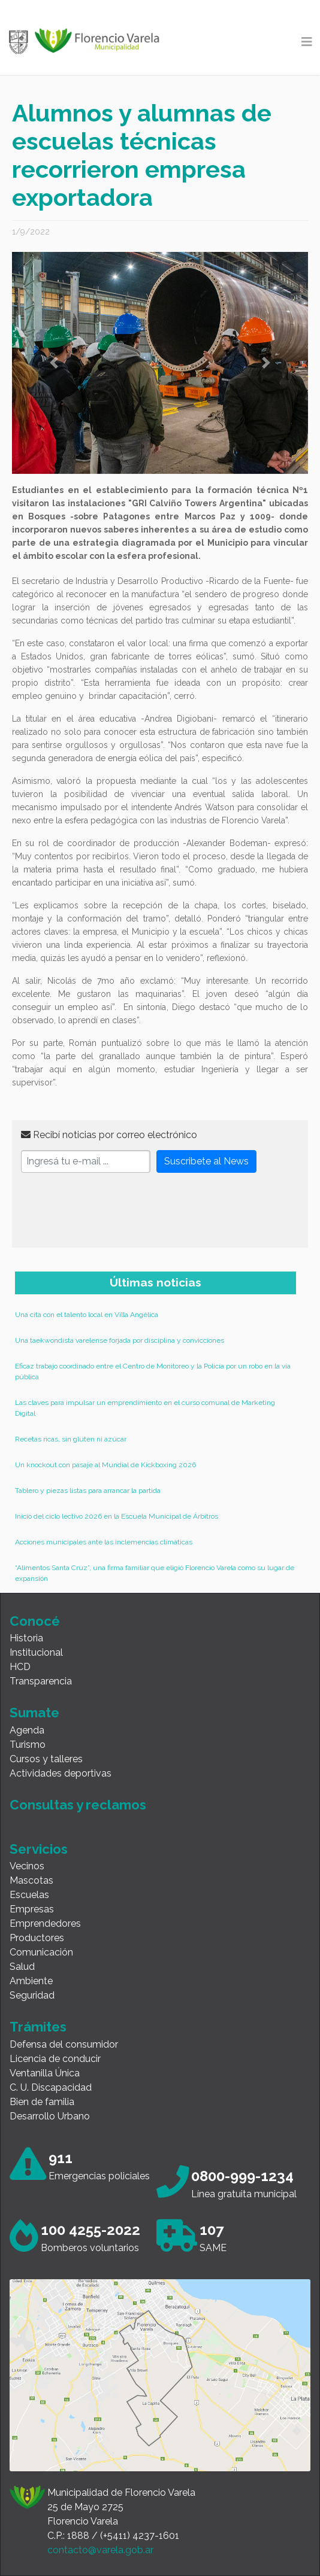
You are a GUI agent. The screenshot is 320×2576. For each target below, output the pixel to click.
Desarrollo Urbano (50, 2116)
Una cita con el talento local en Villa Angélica (86, 1314)
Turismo (28, 1744)
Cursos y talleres (46, 1759)
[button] (54, 363)
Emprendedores (45, 1923)
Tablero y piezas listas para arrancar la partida (88, 1490)
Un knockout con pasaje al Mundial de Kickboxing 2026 (105, 1465)
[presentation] (112, 1215)
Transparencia (41, 1681)
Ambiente (31, 1981)
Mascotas (31, 1880)
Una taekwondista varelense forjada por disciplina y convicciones (119, 1340)
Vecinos (27, 1866)
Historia (26, 1638)
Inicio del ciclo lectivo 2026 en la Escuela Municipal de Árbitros (116, 1516)
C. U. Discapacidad (51, 2087)
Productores (37, 1938)
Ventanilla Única (45, 2073)
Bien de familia (42, 2101)
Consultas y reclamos (78, 1804)
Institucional (36, 1652)
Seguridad (32, 1995)
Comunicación (41, 1952)
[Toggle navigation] (307, 42)
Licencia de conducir (55, 2058)
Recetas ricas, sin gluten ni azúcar (70, 1439)
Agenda (27, 1730)
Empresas (32, 1909)
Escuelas (29, 1894)
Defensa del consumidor (64, 2044)
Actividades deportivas (60, 1773)
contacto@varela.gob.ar (100, 2550)
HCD (20, 1666)
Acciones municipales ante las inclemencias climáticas (103, 1542)
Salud (22, 1966)
